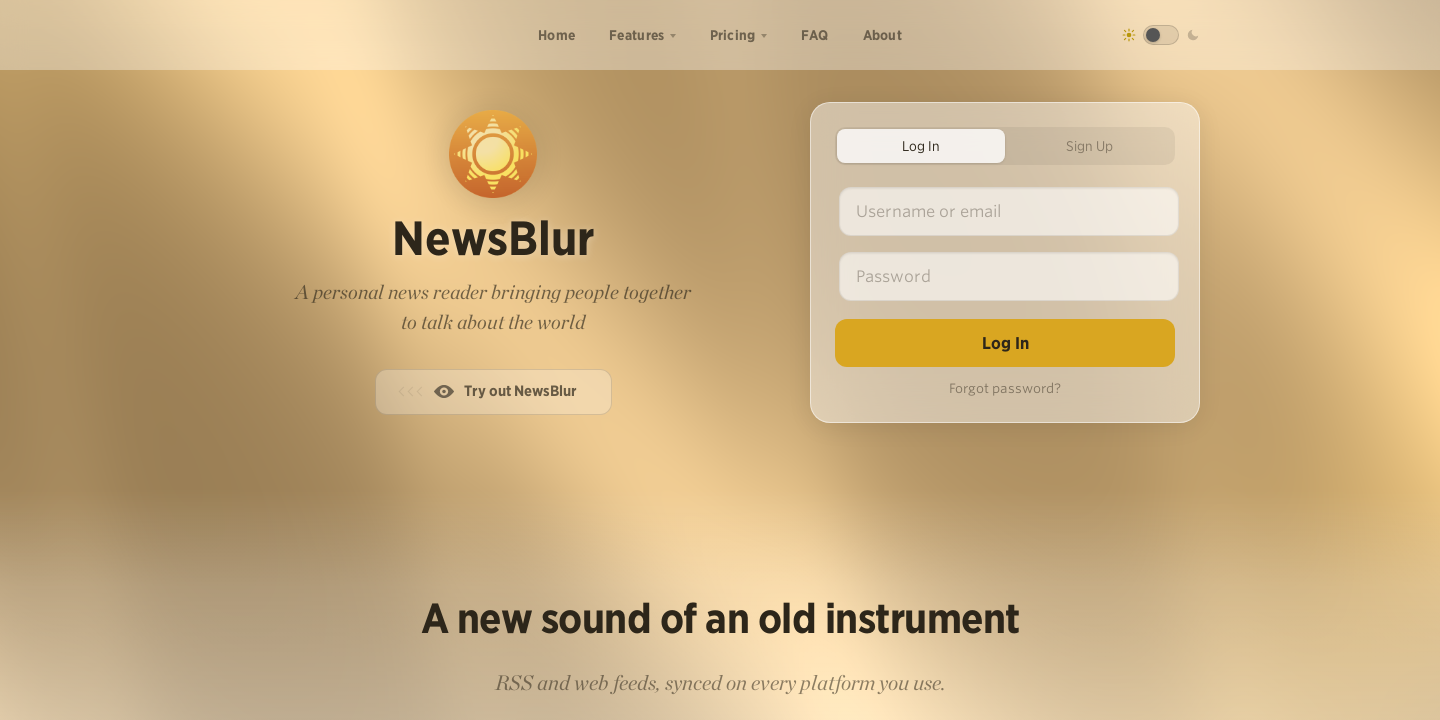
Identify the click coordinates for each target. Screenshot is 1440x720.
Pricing (733, 35)
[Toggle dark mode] (1161, 35)
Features (636, 35)
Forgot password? (1005, 388)
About (883, 35)
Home (556, 35)
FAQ (815, 35)
